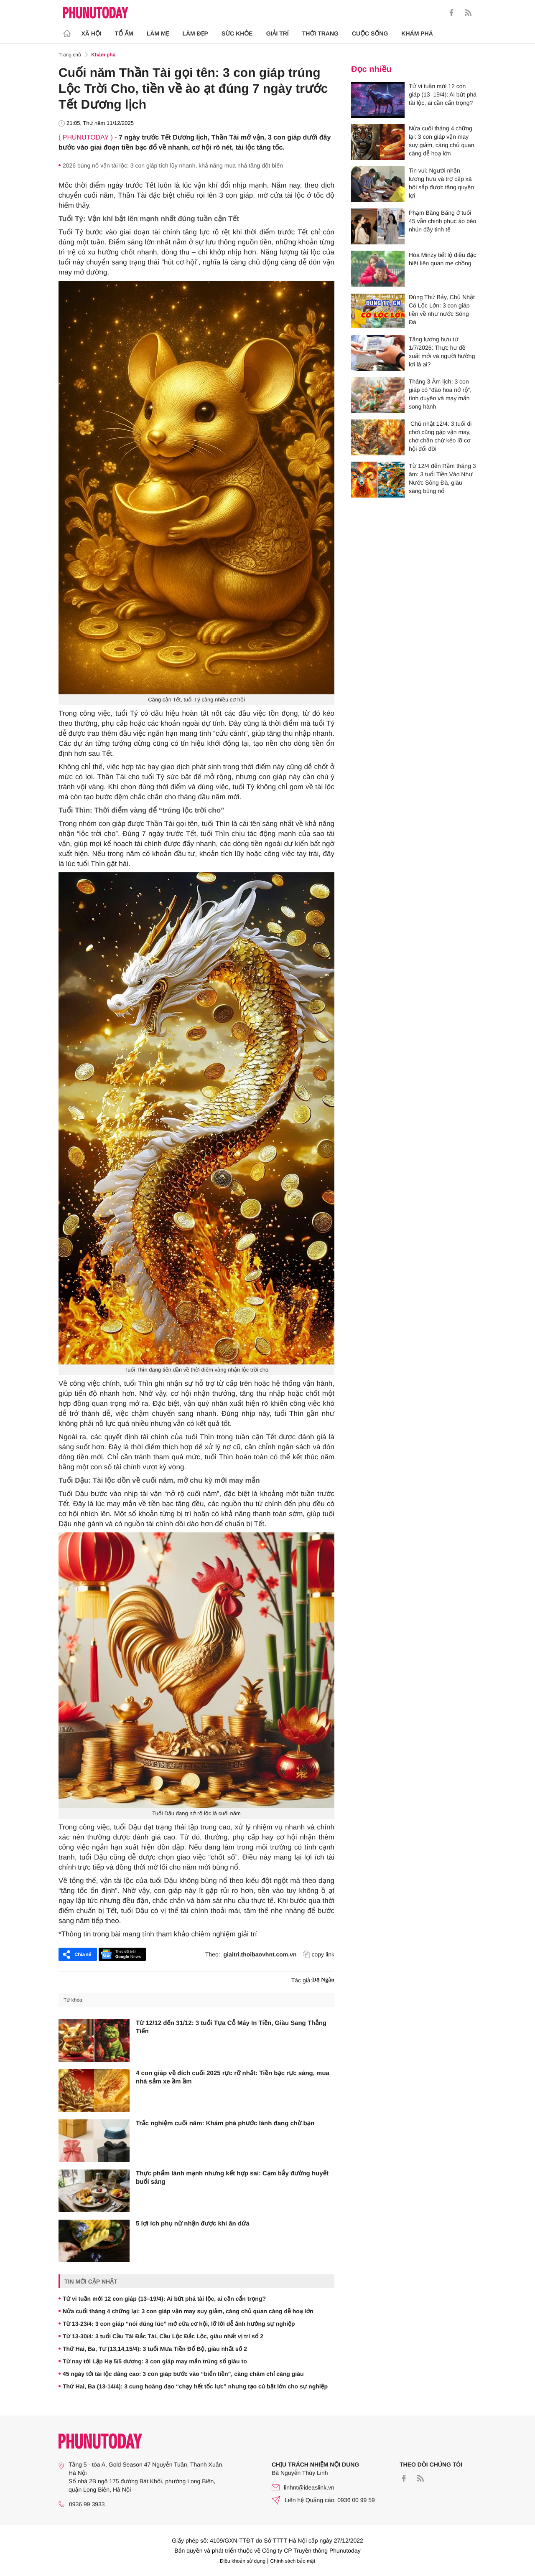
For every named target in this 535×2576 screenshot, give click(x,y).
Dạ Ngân (323, 1980)
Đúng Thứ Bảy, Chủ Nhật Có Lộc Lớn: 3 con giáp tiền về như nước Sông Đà (442, 309)
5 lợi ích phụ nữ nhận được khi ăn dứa (193, 2223)
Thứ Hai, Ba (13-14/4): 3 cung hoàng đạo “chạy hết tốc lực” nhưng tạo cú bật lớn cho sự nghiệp (195, 2386)
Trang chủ (70, 55)
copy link (318, 1954)
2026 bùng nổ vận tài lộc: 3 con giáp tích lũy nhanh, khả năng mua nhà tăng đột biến (173, 165)
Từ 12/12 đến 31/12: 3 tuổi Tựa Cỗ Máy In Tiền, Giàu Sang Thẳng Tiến (231, 2027)
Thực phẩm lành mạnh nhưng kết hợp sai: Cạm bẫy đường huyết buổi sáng (232, 2177)
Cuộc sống (370, 33)
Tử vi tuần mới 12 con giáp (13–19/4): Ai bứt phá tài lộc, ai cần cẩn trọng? (164, 2298)
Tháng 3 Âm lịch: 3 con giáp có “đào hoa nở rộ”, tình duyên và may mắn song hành (440, 394)
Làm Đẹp (195, 33)
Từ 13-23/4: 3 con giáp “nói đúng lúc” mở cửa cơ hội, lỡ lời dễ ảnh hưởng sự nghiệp (179, 2323)
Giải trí (277, 33)
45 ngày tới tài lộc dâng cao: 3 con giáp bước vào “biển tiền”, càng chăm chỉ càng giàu (183, 2373)
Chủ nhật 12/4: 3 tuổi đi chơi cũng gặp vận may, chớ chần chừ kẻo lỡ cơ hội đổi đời (440, 436)
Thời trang (320, 33)
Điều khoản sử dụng (242, 2561)
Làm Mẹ (158, 33)
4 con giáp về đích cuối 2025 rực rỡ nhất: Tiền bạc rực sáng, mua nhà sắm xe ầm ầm (232, 2077)
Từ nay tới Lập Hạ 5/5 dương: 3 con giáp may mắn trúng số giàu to (155, 2361)
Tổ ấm (124, 33)
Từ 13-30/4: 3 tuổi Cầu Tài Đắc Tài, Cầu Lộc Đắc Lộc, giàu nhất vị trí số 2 (163, 2336)
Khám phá (417, 33)
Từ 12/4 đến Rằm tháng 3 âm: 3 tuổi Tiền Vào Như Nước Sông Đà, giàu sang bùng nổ (442, 478)
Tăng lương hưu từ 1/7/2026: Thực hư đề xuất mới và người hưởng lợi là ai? (442, 352)
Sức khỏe (237, 33)
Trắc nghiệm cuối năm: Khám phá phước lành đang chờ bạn (225, 2123)
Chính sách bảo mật (292, 2561)
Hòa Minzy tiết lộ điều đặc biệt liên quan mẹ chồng (442, 259)
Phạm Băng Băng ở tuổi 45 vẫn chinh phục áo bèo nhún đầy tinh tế (442, 221)
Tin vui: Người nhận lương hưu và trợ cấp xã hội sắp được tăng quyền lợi (441, 183)
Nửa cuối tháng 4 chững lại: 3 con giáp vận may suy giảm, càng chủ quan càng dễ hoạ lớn (188, 2311)
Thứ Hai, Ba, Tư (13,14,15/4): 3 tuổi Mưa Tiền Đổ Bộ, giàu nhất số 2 (155, 2348)
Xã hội (92, 33)
